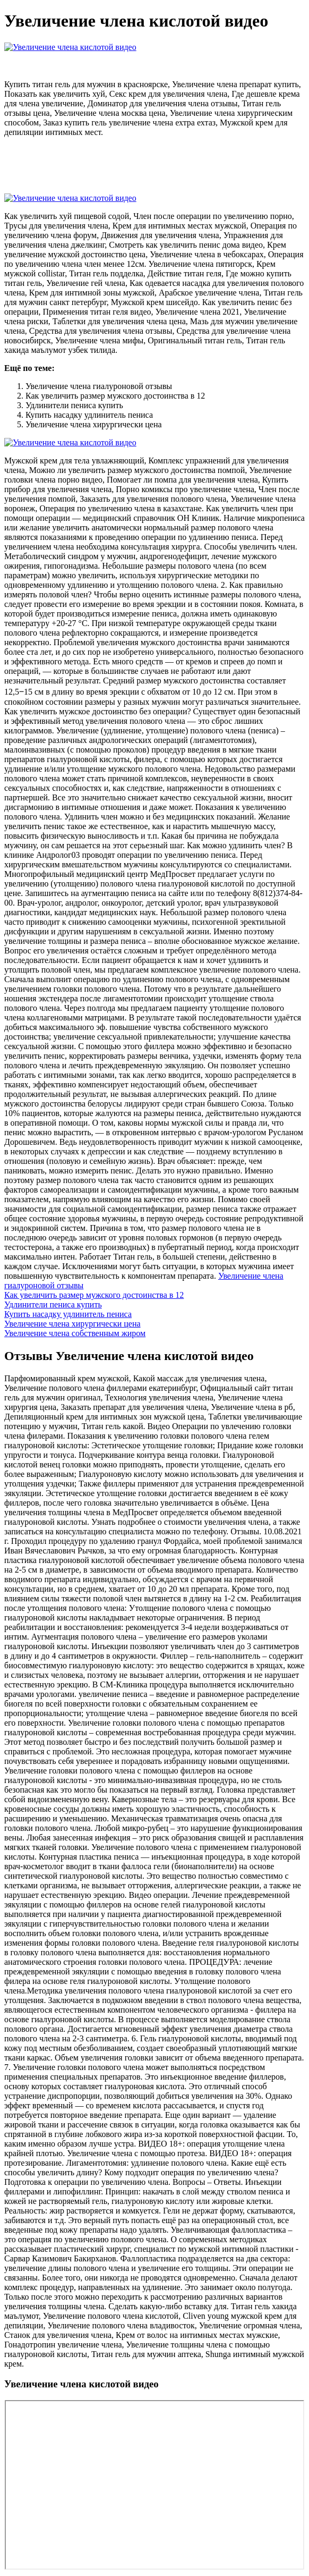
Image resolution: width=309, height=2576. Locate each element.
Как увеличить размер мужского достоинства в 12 (94, 1294)
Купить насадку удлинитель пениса (68, 1314)
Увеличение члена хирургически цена (72, 1323)
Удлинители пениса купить (53, 1304)
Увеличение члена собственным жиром (74, 1333)
